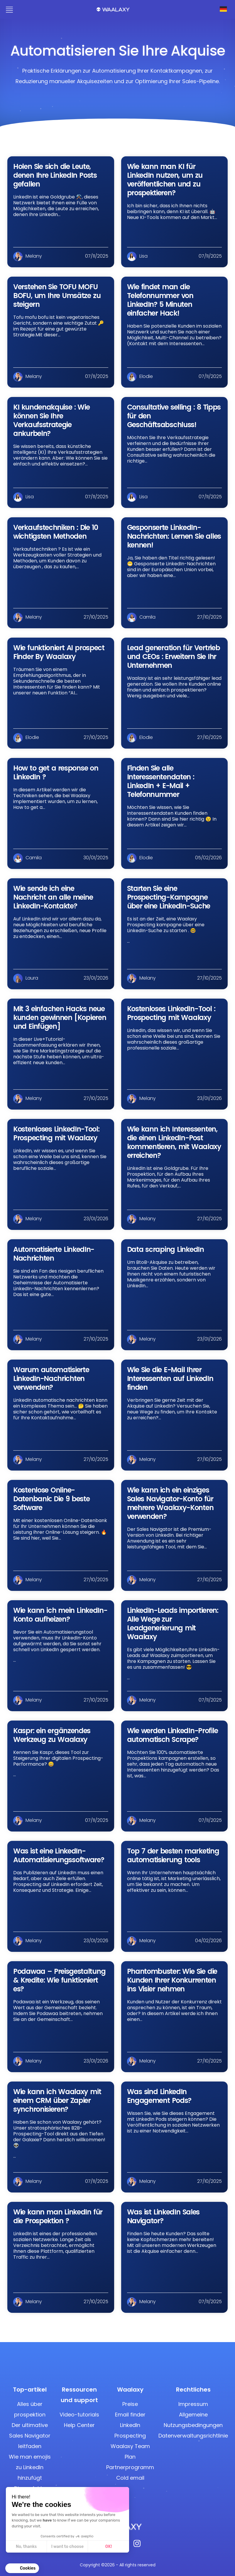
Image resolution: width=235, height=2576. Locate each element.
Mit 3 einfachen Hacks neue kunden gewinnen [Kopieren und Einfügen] (59, 1017)
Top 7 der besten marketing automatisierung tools (173, 1855)
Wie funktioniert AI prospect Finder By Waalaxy (58, 652)
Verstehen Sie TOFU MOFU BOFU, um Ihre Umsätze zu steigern (56, 295)
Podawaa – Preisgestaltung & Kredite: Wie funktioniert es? (59, 1980)
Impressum (193, 2404)
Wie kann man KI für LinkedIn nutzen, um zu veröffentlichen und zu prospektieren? (165, 180)
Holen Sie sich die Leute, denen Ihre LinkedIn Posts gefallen (55, 175)
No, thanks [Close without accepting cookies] (26, 2546)
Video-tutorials (79, 2414)
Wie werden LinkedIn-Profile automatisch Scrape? (172, 1735)
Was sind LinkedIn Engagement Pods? (159, 2096)
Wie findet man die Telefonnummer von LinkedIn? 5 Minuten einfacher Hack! (160, 300)
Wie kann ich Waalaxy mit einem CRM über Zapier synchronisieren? (57, 2100)
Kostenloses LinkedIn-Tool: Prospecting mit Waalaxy (56, 1133)
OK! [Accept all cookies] (108, 2546)
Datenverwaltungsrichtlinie (193, 2435)
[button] (22, 2568)
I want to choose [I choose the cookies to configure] (67, 2546)
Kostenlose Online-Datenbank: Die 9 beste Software (51, 1498)
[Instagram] (137, 2545)
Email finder (130, 2414)
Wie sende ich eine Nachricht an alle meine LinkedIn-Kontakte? (53, 897)
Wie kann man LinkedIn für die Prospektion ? (57, 2216)
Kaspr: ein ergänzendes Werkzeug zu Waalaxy (51, 1735)
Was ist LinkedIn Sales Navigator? (163, 2216)
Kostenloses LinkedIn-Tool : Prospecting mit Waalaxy (171, 1013)
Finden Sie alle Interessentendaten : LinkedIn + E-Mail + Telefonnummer (160, 781)
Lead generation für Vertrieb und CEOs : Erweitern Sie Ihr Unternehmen (173, 656)
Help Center (79, 2425)
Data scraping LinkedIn (165, 1249)
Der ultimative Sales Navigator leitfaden (29, 2435)
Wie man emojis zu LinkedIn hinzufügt (30, 2467)
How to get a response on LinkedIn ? (55, 772)
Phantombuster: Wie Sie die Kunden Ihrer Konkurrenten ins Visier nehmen (172, 1980)
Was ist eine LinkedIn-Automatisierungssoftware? (58, 1855)
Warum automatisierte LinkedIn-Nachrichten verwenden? (51, 1378)
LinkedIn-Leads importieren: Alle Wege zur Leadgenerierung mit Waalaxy (172, 1623)
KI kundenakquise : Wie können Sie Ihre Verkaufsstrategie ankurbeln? (51, 420)
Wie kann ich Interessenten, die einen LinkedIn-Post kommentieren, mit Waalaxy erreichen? (174, 1142)
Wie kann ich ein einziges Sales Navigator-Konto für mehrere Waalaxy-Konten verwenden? (170, 1503)
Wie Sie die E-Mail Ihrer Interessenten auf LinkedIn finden (170, 1378)
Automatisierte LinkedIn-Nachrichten (53, 1254)
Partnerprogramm (130, 2467)
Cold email (130, 2477)
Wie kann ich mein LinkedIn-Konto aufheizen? (60, 1614)
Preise (130, 2404)
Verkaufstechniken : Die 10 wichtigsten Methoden (55, 532)
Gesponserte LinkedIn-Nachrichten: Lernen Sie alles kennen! (174, 536)
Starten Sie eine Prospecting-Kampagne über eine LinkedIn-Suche (168, 897)
